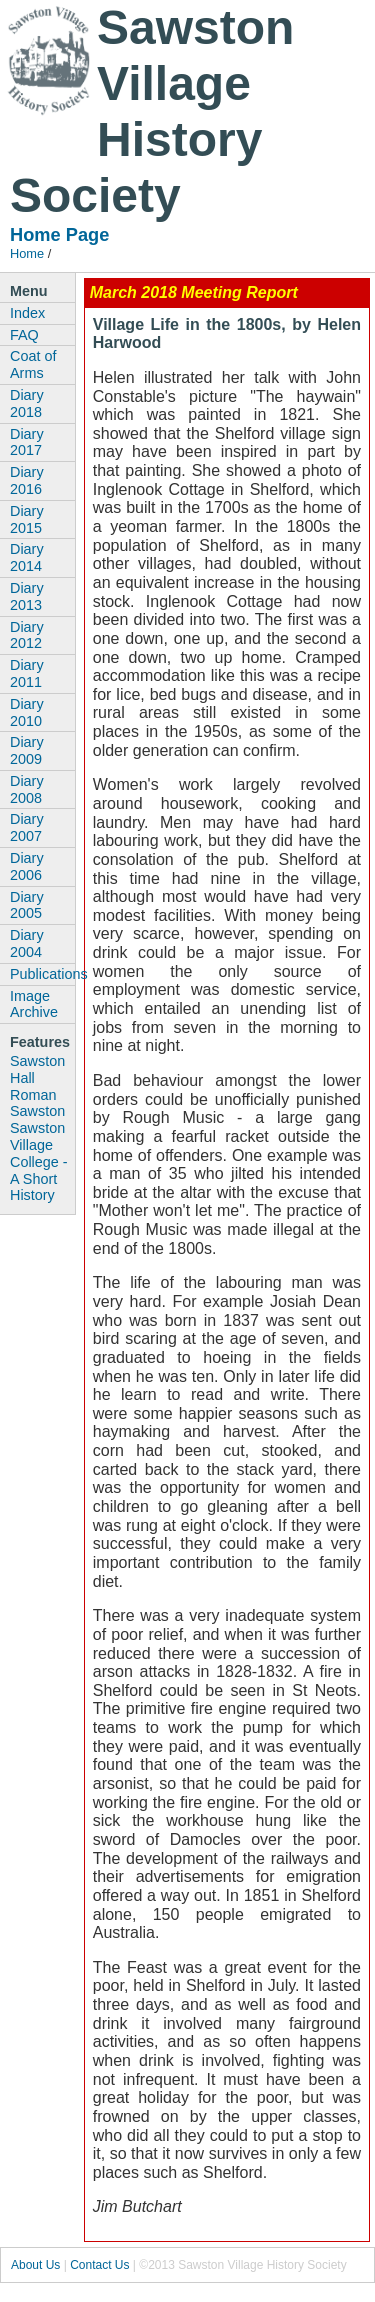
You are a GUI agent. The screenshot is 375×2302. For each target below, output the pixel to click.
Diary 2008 (27, 789)
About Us (35, 2265)
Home (27, 253)
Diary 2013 (27, 596)
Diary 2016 (27, 480)
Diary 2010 (27, 712)
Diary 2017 (27, 442)
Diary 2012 (27, 635)
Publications (42, 974)
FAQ (24, 335)
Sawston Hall (37, 1069)
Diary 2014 (27, 557)
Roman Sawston (37, 1103)
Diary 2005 (27, 905)
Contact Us (99, 2265)
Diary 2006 (27, 866)
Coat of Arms (33, 364)
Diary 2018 (27, 403)
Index (27, 313)
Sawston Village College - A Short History (39, 1161)
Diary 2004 (27, 943)
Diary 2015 (27, 519)
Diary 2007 (27, 827)
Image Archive (34, 1004)
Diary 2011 (27, 673)
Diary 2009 (27, 750)
